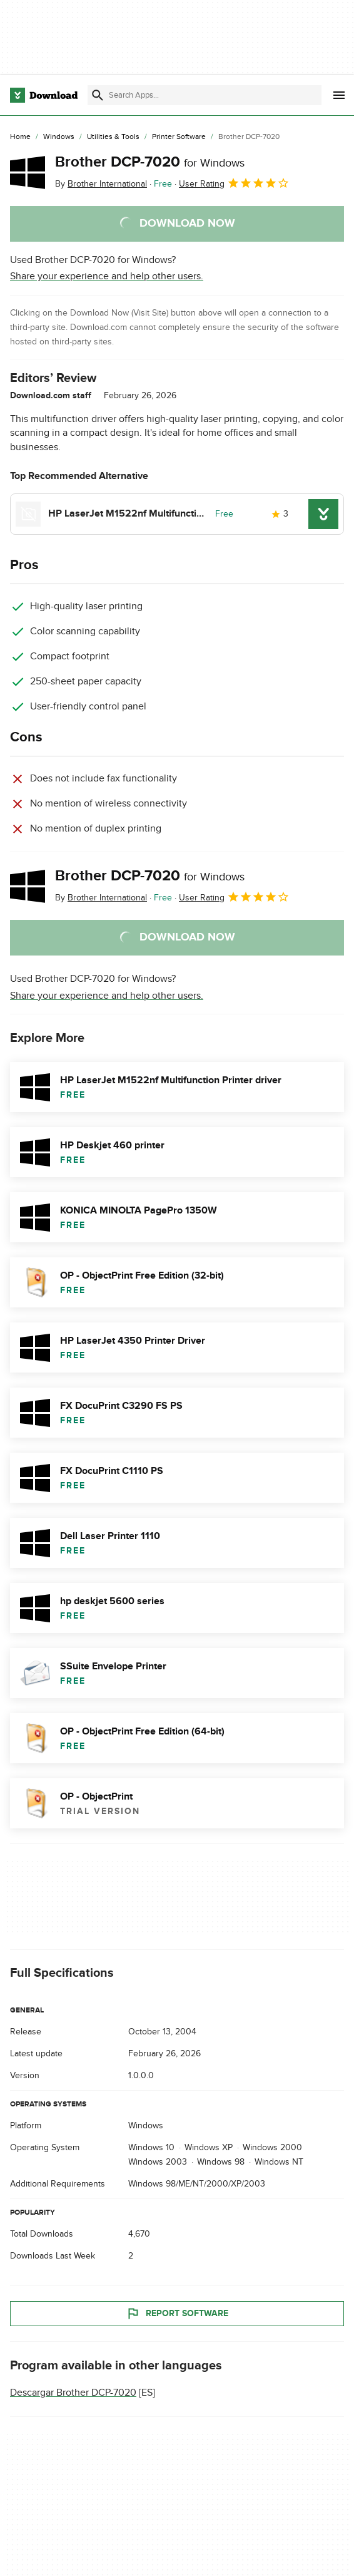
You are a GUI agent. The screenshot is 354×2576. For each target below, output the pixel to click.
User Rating (234, 183)
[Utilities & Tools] (113, 137)
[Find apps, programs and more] (204, 95)
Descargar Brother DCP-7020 (73, 2392)
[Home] (20, 137)
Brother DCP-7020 (150, 162)
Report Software (177, 2313)
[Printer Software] (179, 137)
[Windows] (58, 137)
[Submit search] (98, 95)
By (101, 183)
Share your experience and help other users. (106, 276)
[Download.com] (44, 95)
